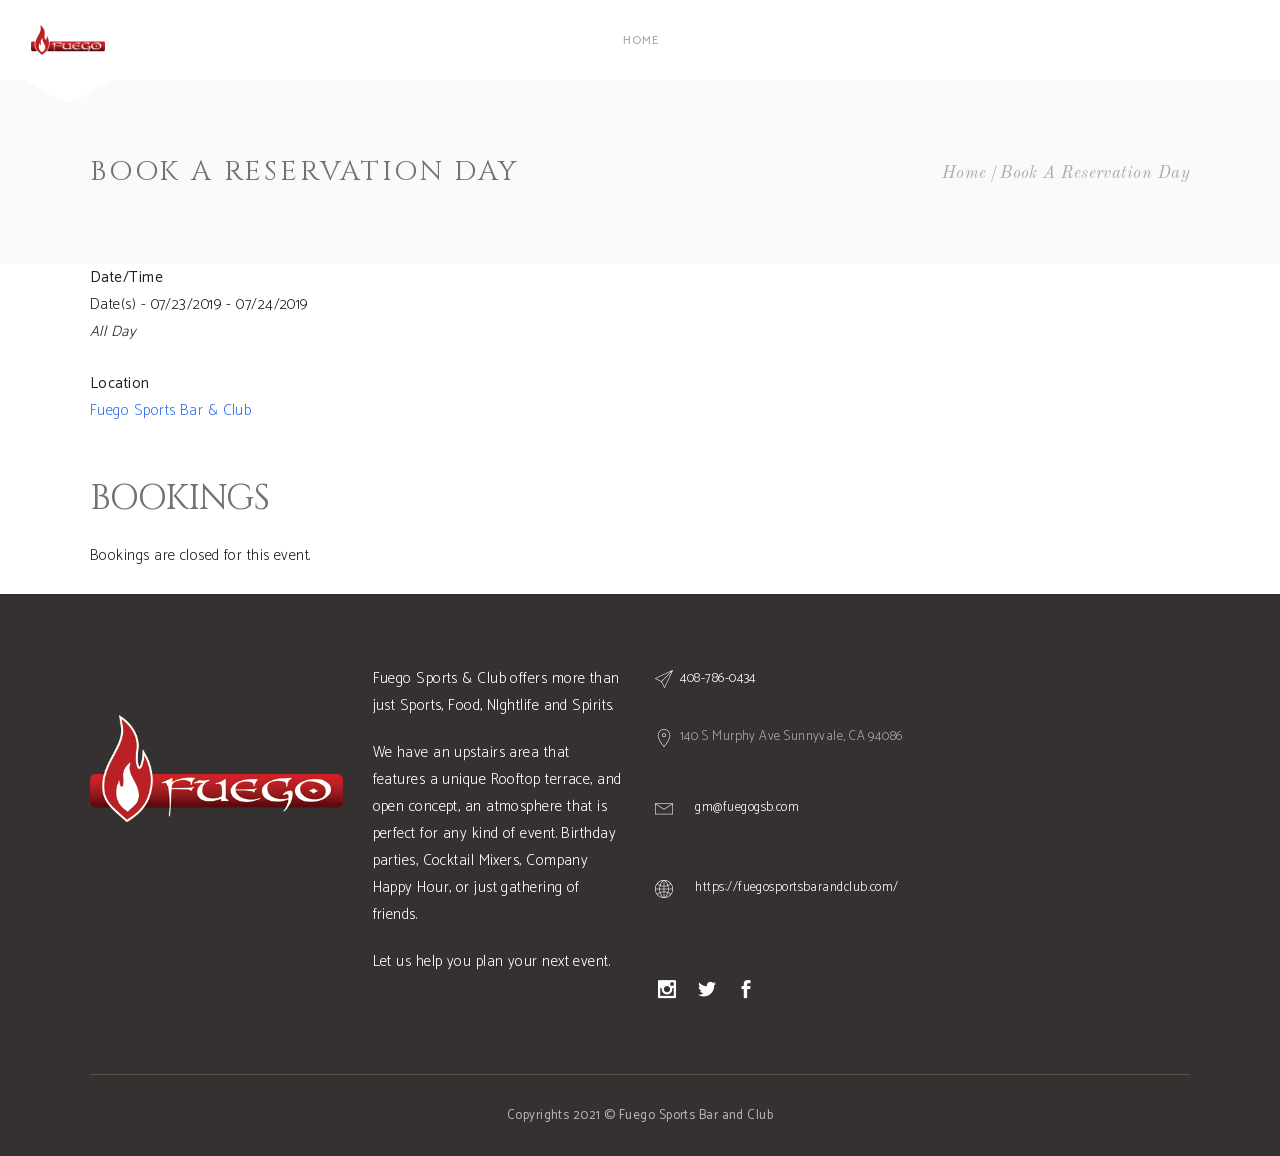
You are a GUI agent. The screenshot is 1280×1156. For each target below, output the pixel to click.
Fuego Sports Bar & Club (170, 410)
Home (964, 173)
